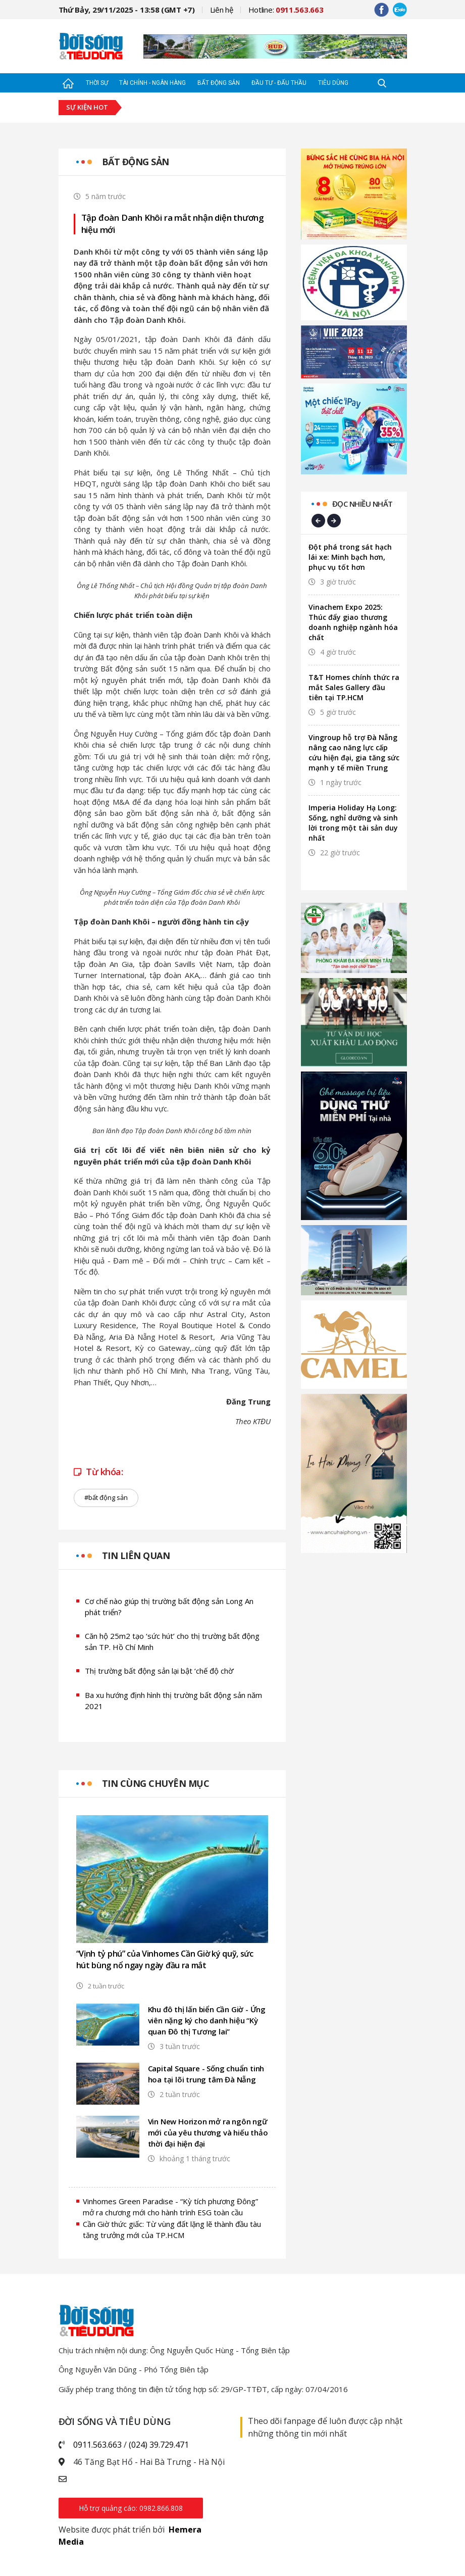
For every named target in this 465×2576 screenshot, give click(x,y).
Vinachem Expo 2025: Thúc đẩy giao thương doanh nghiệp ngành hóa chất (353, 622)
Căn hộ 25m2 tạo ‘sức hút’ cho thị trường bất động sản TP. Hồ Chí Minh (172, 1641)
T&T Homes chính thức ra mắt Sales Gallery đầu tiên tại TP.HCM (353, 687)
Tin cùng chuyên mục (156, 1783)
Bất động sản (218, 82)
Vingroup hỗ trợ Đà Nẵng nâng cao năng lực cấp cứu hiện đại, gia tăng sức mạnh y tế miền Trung (353, 752)
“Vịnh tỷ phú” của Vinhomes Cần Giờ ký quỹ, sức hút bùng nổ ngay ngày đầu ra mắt (164, 1959)
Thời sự (97, 82)
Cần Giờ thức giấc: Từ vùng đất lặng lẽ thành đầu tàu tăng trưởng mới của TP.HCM (172, 2230)
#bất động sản (106, 1497)
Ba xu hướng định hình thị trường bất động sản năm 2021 (173, 1701)
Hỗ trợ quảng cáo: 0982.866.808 (131, 2508)
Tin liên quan (136, 1555)
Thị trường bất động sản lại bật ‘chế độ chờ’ (159, 1671)
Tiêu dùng (333, 82)
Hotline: (286, 10)
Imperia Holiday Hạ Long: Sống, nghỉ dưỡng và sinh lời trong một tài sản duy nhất (353, 823)
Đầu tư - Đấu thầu (278, 82)
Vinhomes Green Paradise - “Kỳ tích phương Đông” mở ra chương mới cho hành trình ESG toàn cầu (170, 2207)
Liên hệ (221, 10)
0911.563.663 (97, 2444)
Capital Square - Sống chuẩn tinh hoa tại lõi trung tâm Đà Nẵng (206, 2073)
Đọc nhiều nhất (362, 504)
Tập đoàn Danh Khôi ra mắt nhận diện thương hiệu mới (173, 223)
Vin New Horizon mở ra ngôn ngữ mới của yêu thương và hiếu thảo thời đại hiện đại (208, 2132)
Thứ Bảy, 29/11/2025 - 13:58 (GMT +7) (127, 10)
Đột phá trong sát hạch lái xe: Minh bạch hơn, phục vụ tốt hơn (350, 557)
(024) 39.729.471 (159, 2444)
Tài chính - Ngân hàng (152, 82)
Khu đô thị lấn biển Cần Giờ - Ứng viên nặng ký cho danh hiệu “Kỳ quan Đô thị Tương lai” (207, 2020)
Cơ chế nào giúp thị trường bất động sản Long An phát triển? (169, 1607)
